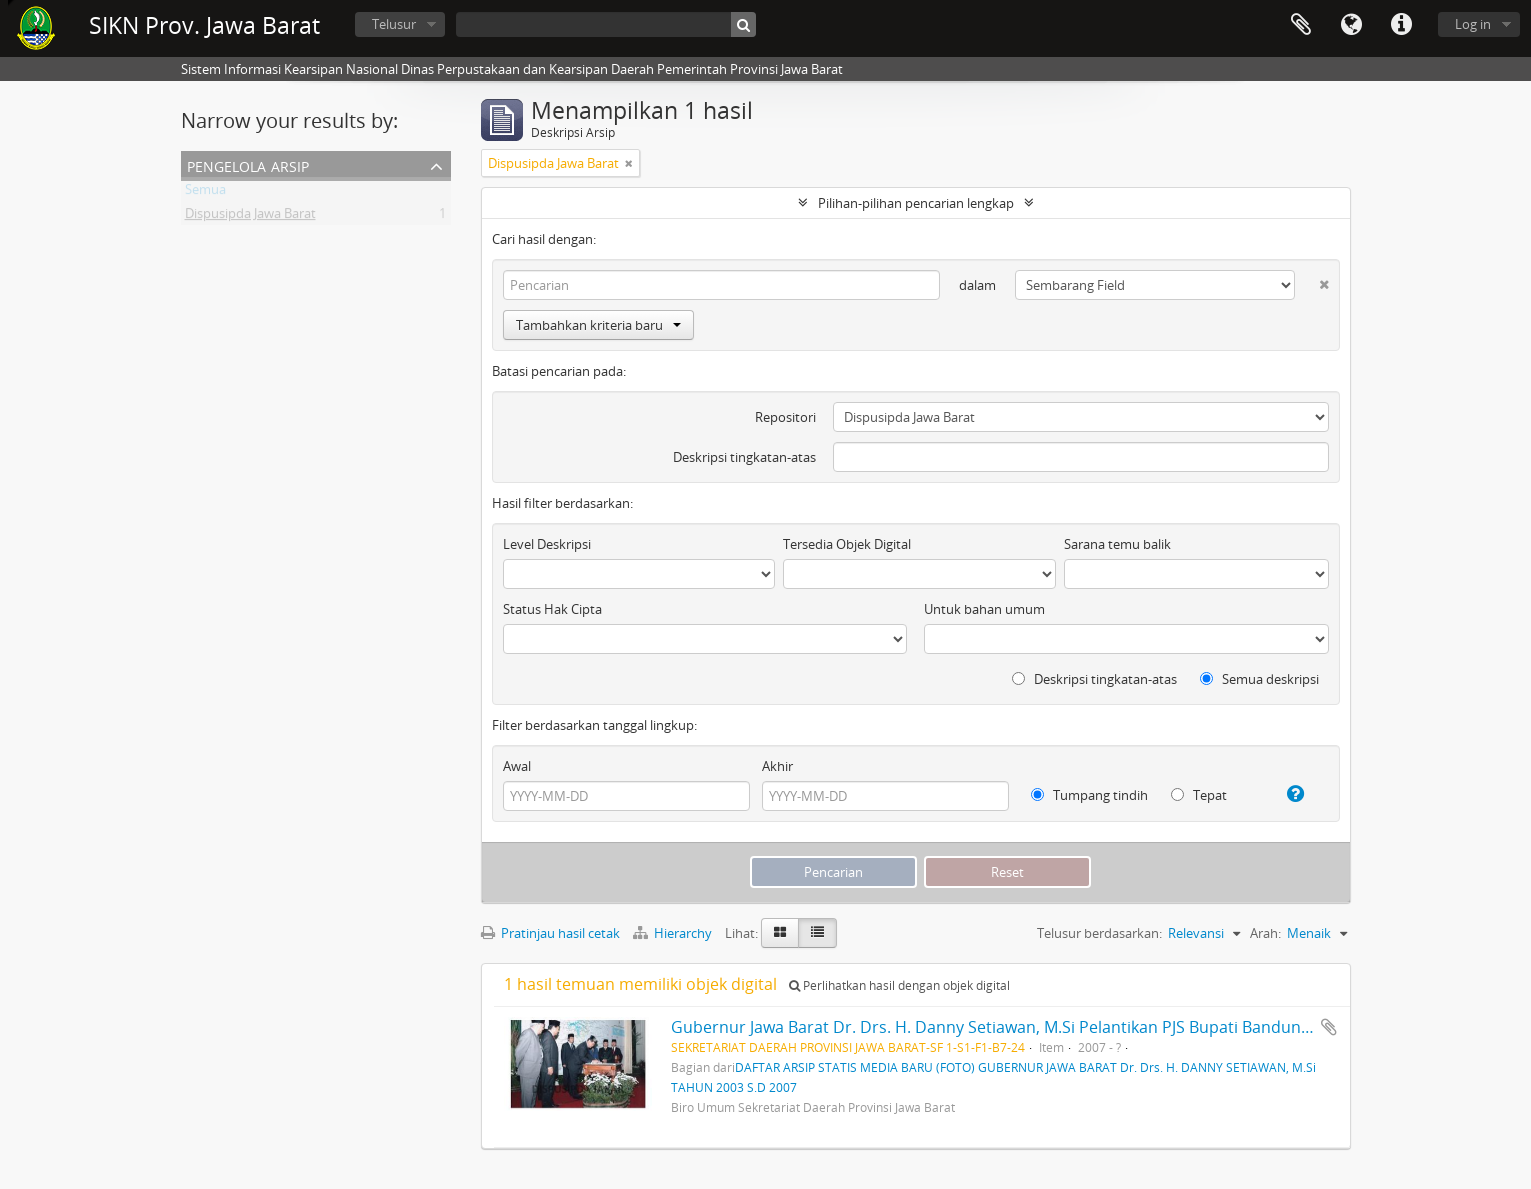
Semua (205, 193)
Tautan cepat (1401, 25)
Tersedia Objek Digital (847, 544)
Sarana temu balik (1117, 544)
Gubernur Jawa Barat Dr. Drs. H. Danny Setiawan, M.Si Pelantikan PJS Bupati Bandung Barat (1013, 1027)
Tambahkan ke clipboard (1329, 1027)
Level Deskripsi (547, 544)
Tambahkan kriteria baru (598, 325)
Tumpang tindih (1089, 795)
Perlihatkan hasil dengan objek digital (899, 985)
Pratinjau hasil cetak (550, 933)
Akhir (777, 766)
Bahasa (1351, 25)
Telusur (394, 24)
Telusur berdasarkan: (1099, 933)
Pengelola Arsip (248, 164)
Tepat (1199, 795)
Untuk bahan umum (984, 609)
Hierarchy (674, 933)
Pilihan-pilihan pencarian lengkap (916, 203)
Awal (517, 766)
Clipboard (1301, 25)
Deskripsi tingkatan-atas (744, 457)
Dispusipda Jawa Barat (250, 217)
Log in (1473, 24)
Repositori (785, 417)
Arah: (1265, 933)
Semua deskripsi (1259, 679)
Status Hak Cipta (552, 609)
